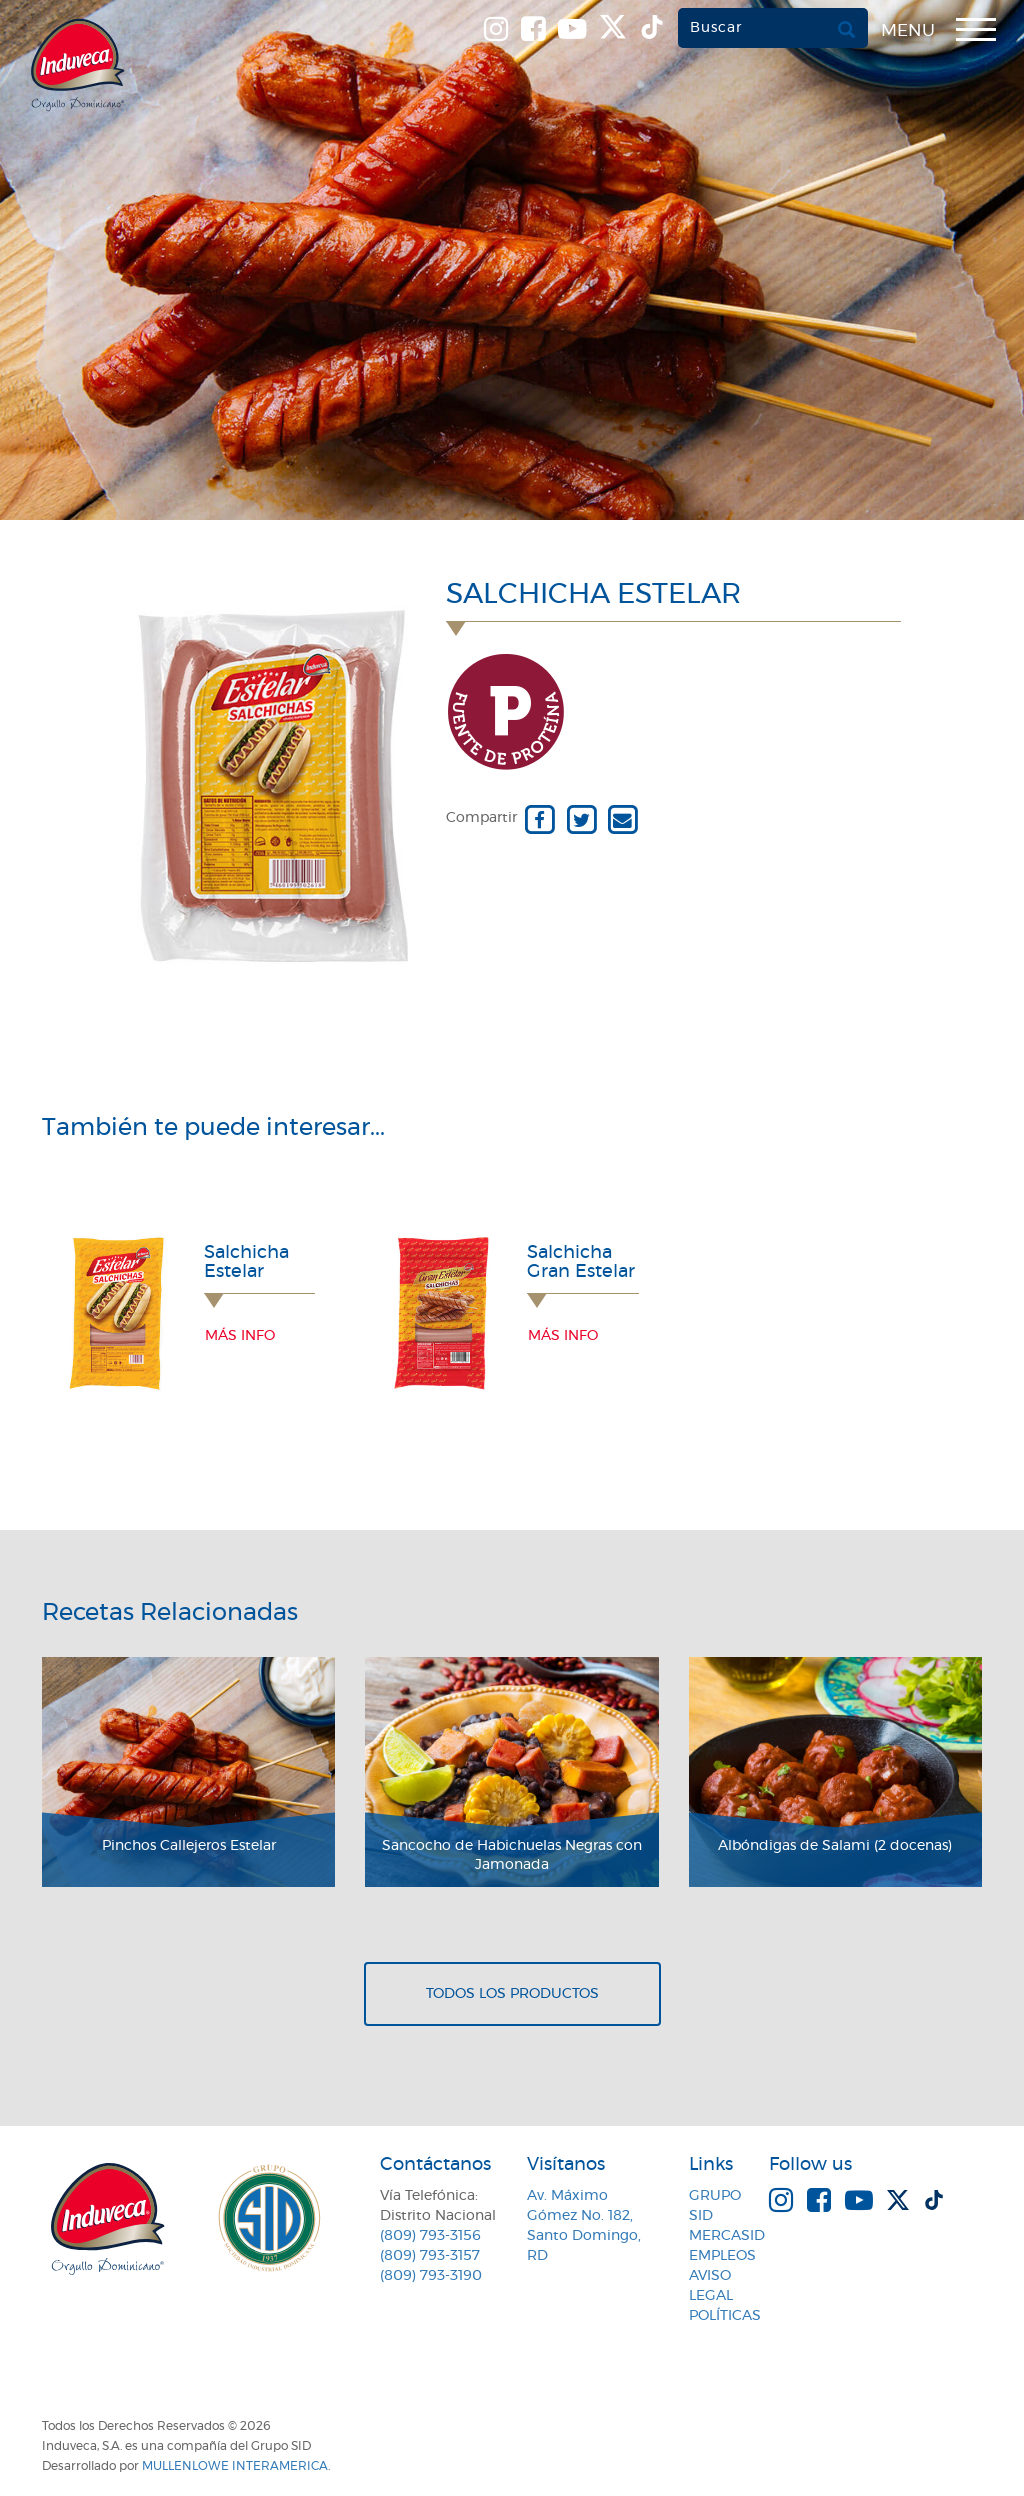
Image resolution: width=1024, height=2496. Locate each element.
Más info (240, 1336)
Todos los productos (512, 1994)
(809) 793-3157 (430, 2256)
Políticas (725, 2316)
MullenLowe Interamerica (235, 2466)
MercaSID (727, 2236)
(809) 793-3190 (431, 2276)
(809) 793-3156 (430, 2236)
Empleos (722, 2256)
